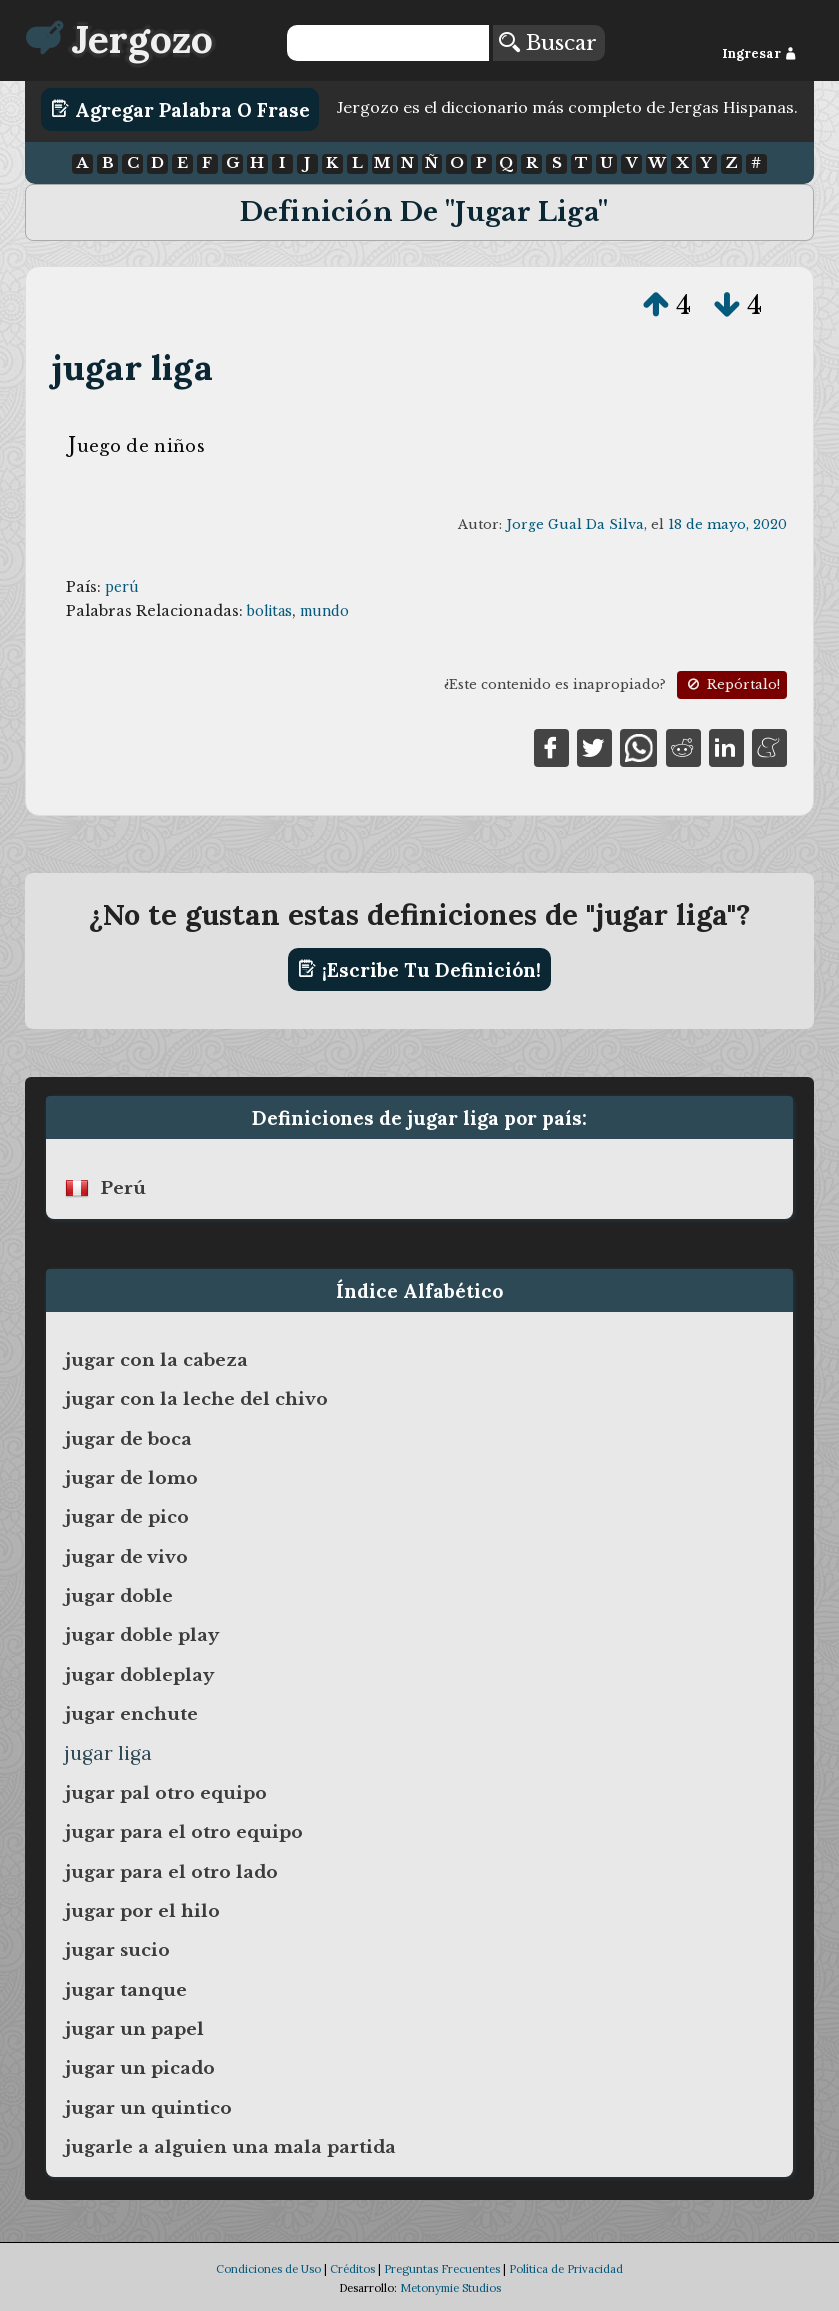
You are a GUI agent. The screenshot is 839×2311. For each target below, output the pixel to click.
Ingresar (759, 53)
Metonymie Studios (450, 2288)
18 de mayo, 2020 (727, 524)
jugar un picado (140, 2068)
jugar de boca (128, 1439)
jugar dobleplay (139, 1675)
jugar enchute (131, 1714)
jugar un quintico (148, 2108)
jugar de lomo (131, 1478)
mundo (324, 611)
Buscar (548, 43)
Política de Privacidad (566, 2269)
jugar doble (119, 1596)
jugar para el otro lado (171, 1872)
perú (122, 587)
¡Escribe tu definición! (419, 969)
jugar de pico (127, 1517)
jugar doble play (142, 1635)
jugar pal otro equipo (166, 1793)
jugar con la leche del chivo (196, 1399)
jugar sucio (117, 1950)
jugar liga (132, 367)
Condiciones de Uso (268, 2269)
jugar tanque (126, 1990)
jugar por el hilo (142, 1911)
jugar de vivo (126, 1557)
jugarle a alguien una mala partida (230, 2147)
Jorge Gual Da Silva (575, 524)
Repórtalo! (732, 684)
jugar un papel (134, 2029)
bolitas (269, 611)
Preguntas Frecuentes (442, 2269)
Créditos (352, 2269)
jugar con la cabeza (156, 1360)
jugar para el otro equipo (184, 1832)
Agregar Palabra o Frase (180, 109)
